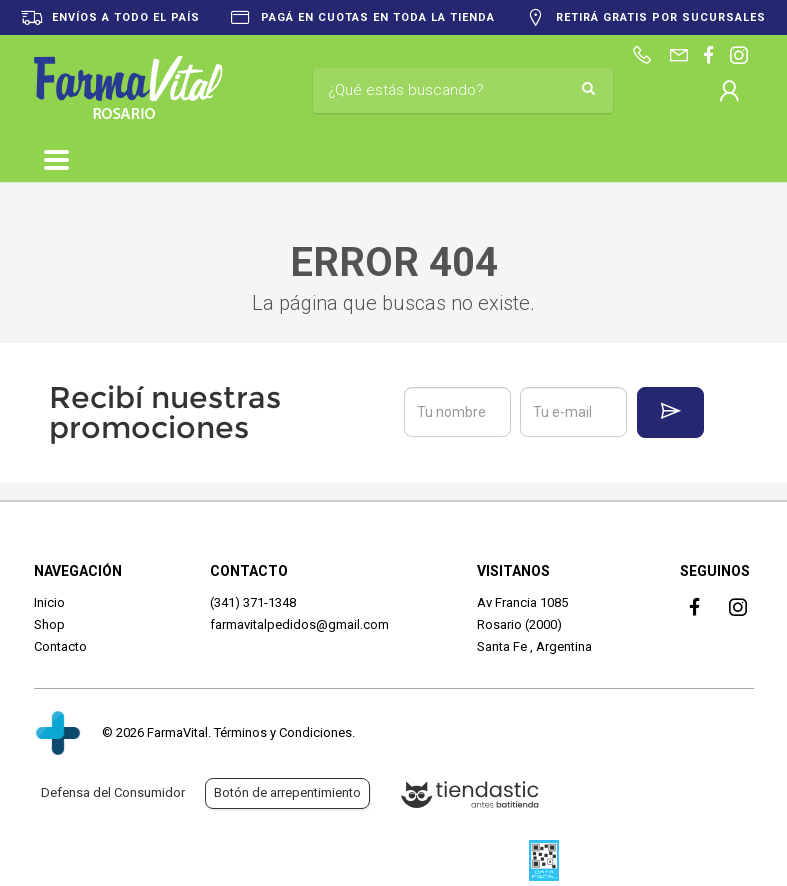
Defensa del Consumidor (113, 792)
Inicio (49, 602)
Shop (49, 624)
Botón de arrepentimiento (287, 792)
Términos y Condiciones (283, 732)
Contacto (60, 646)
